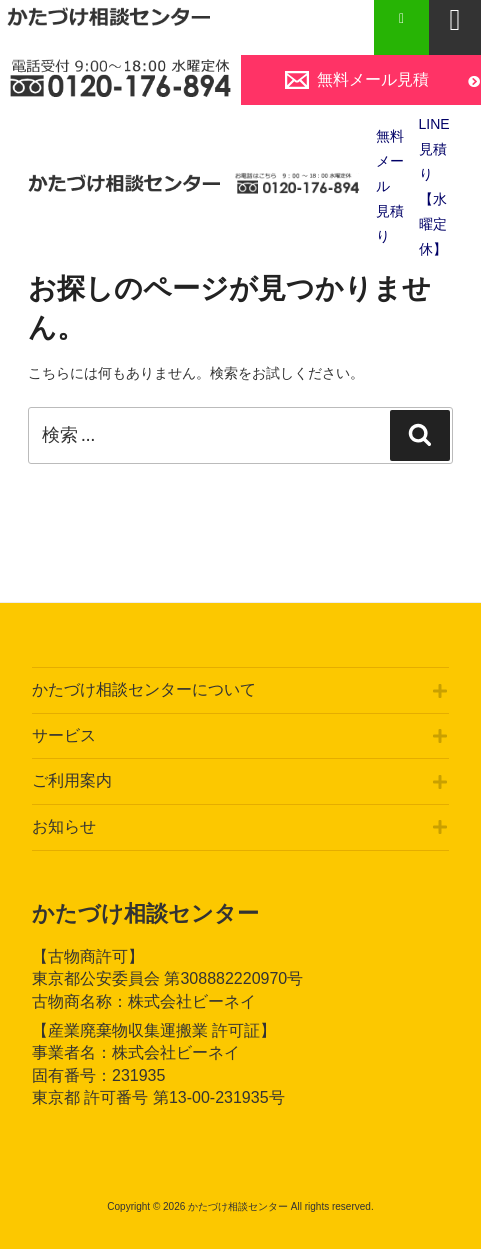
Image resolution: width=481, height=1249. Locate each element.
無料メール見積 (373, 79)
